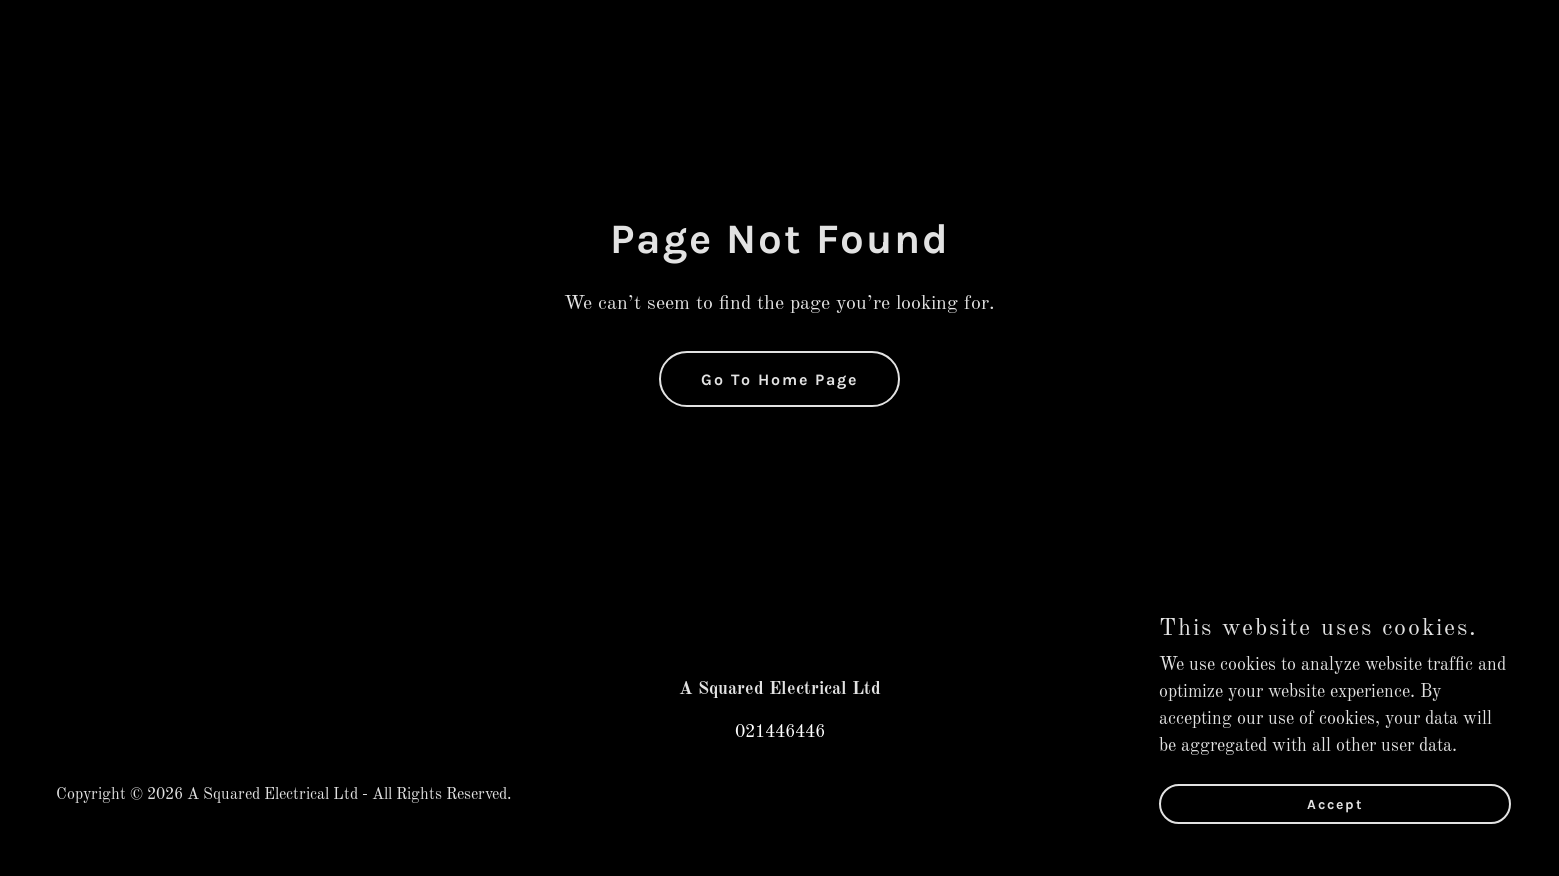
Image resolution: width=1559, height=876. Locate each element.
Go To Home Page (779, 379)
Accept (1335, 818)
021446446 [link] (780, 732)
